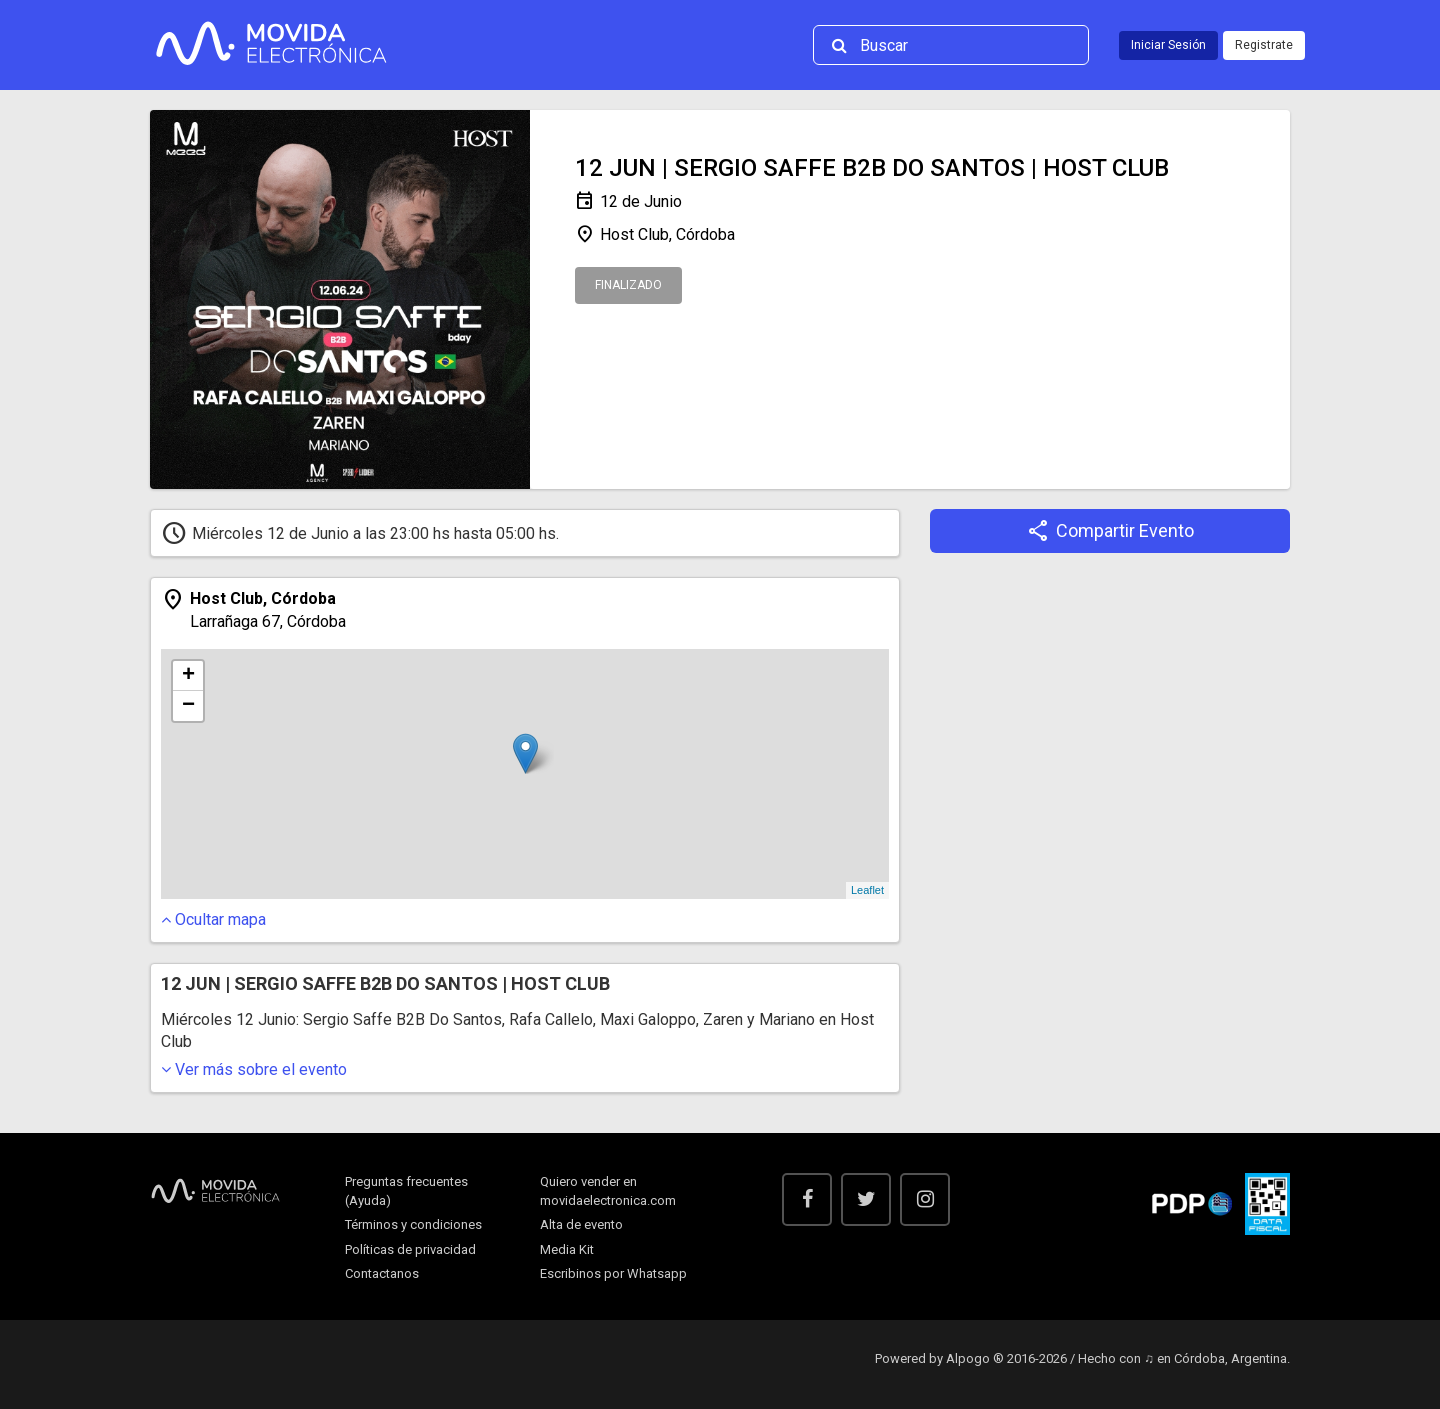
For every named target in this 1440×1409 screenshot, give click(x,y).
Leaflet (867, 890)
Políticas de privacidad (410, 1249)
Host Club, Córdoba (655, 235)
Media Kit (567, 1249)
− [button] (188, 706)
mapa (213, 919)
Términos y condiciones (413, 1224)
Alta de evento (581, 1224)
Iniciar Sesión (1168, 45)
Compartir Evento (1110, 531)
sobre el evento (254, 1069)
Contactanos (382, 1273)
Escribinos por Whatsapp (613, 1273)
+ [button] (188, 676)
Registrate (1264, 45)
